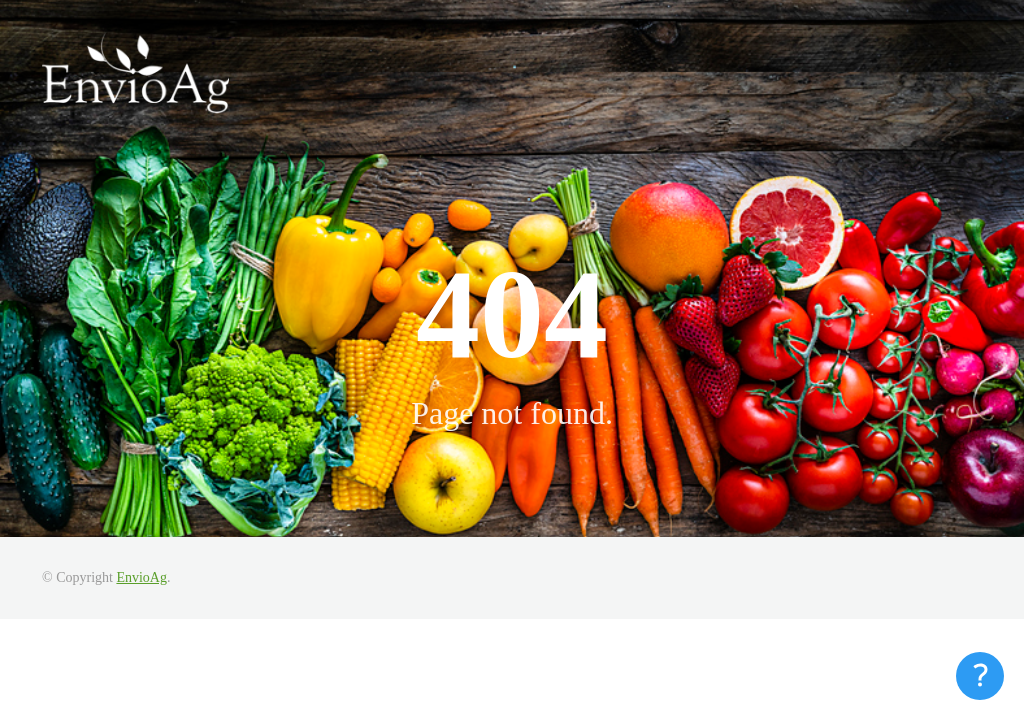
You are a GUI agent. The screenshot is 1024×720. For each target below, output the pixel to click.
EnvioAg (141, 577)
